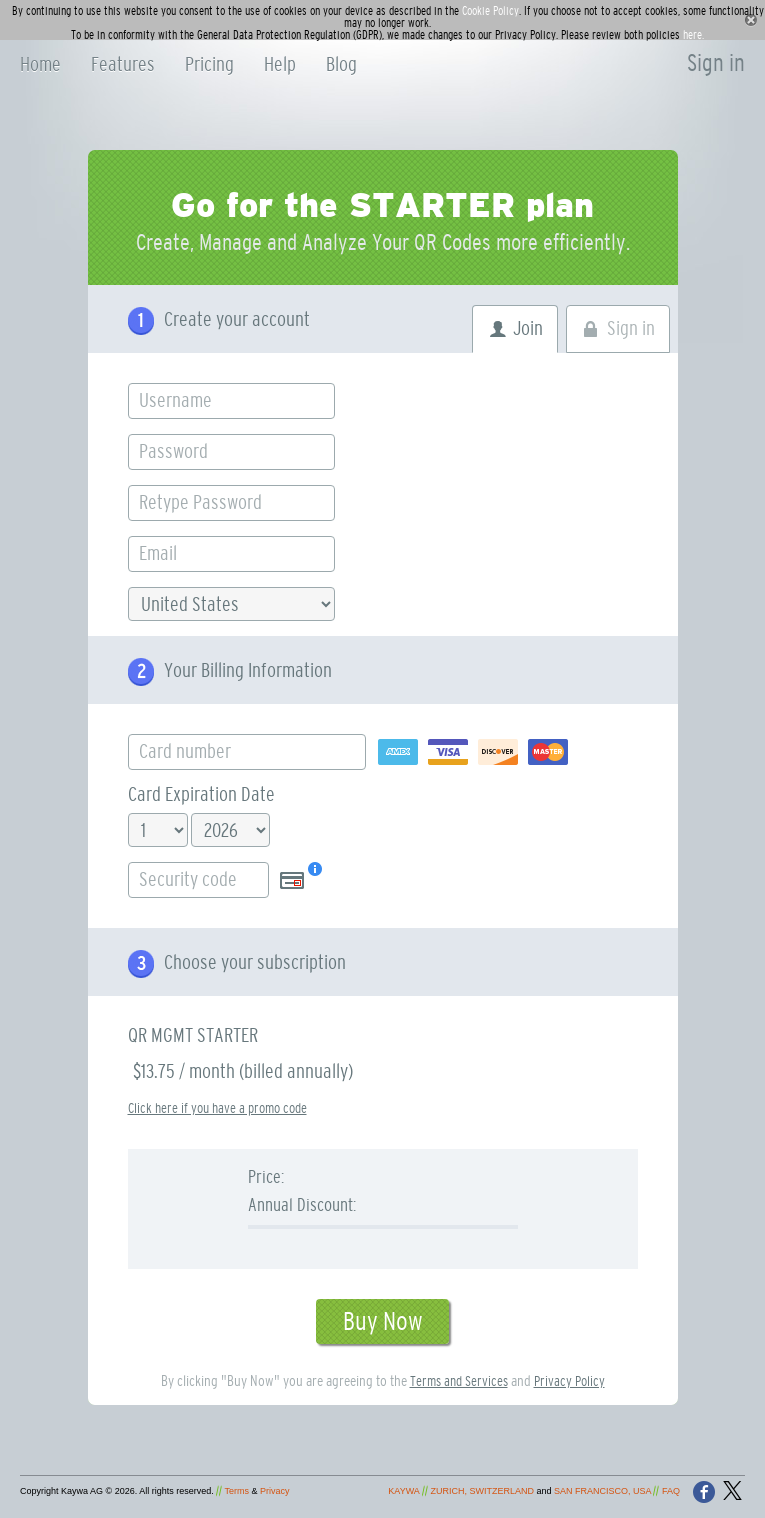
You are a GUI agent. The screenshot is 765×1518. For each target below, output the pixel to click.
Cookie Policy (490, 11)
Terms (237, 1491)
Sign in (716, 64)
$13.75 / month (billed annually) (243, 1072)
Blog (341, 65)
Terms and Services (459, 1382)
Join (528, 329)
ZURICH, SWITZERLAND (482, 1491)
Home (40, 65)
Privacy (275, 1491)
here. (693, 35)
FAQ (671, 1491)
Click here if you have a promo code (217, 1109)
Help (280, 65)
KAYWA (403, 1491)
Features (123, 65)
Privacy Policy (569, 1382)
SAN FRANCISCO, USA (602, 1491)
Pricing (209, 65)
